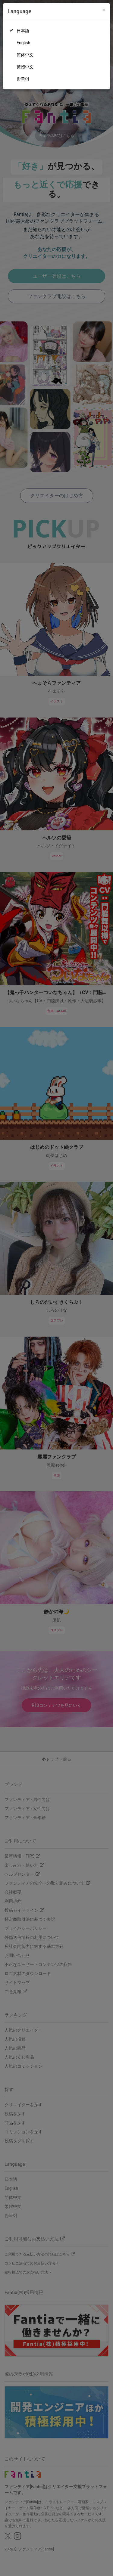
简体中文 (25, 54)
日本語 (23, 30)
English (23, 42)
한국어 (23, 78)
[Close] (103, 10)
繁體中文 (25, 66)
